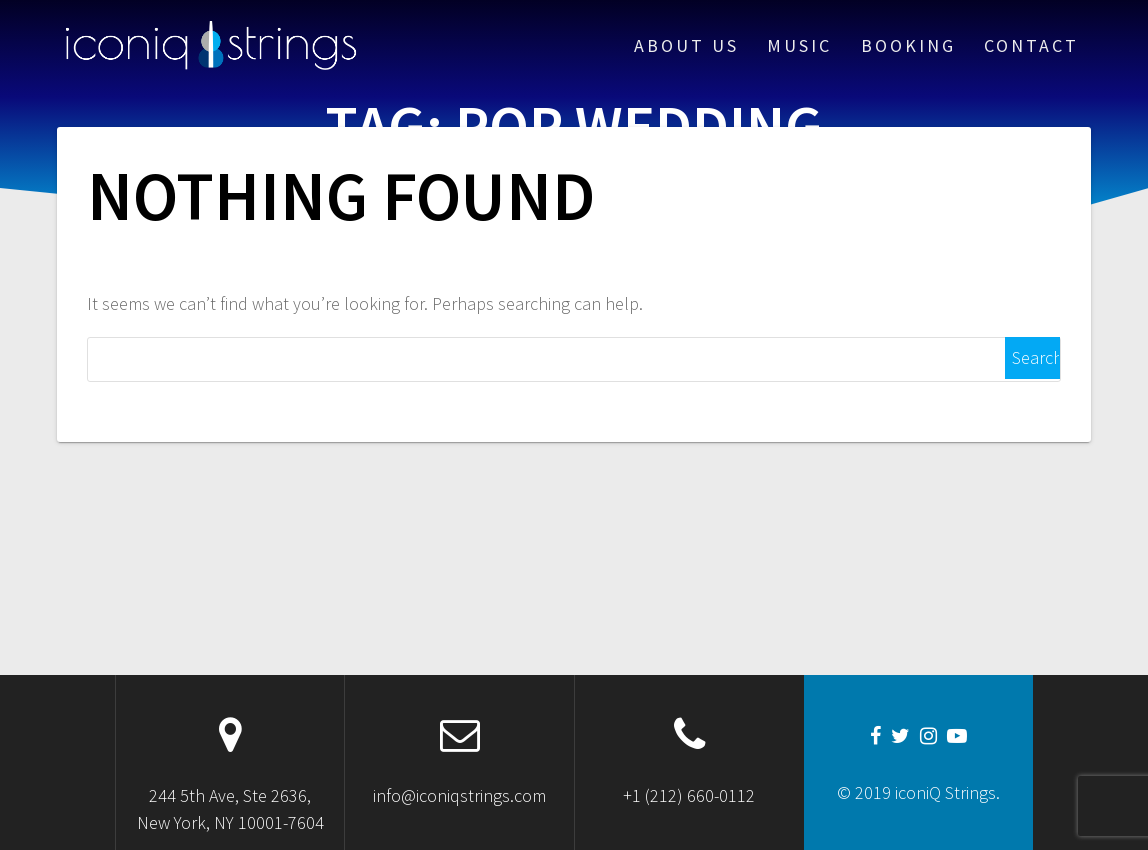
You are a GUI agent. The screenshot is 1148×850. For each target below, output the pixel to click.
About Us (686, 45)
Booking (908, 45)
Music (799, 45)
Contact (1031, 45)
